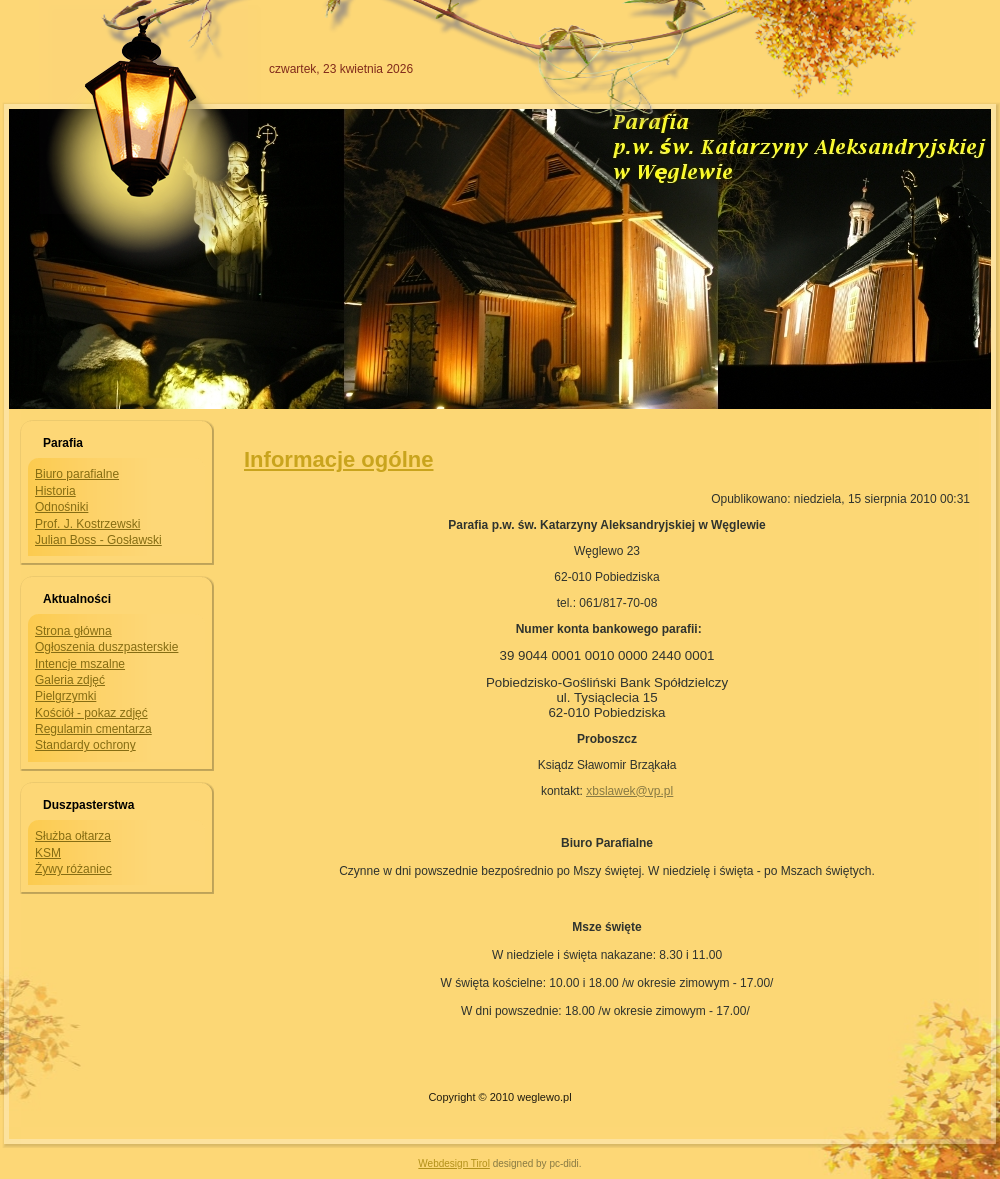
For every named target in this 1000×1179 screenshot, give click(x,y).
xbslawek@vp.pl (629, 791)
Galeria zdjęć (70, 680)
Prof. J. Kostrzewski (87, 524)
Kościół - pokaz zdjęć (91, 713)
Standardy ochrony (85, 745)
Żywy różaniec (73, 869)
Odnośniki (61, 507)
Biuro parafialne (77, 474)
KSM (48, 853)
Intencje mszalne (80, 664)
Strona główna (73, 631)
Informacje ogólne (338, 459)
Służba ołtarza (73, 836)
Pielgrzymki (65, 696)
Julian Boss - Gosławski (98, 540)
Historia (55, 491)
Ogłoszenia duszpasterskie (106, 647)
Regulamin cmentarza (93, 729)
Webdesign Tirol (454, 1163)
